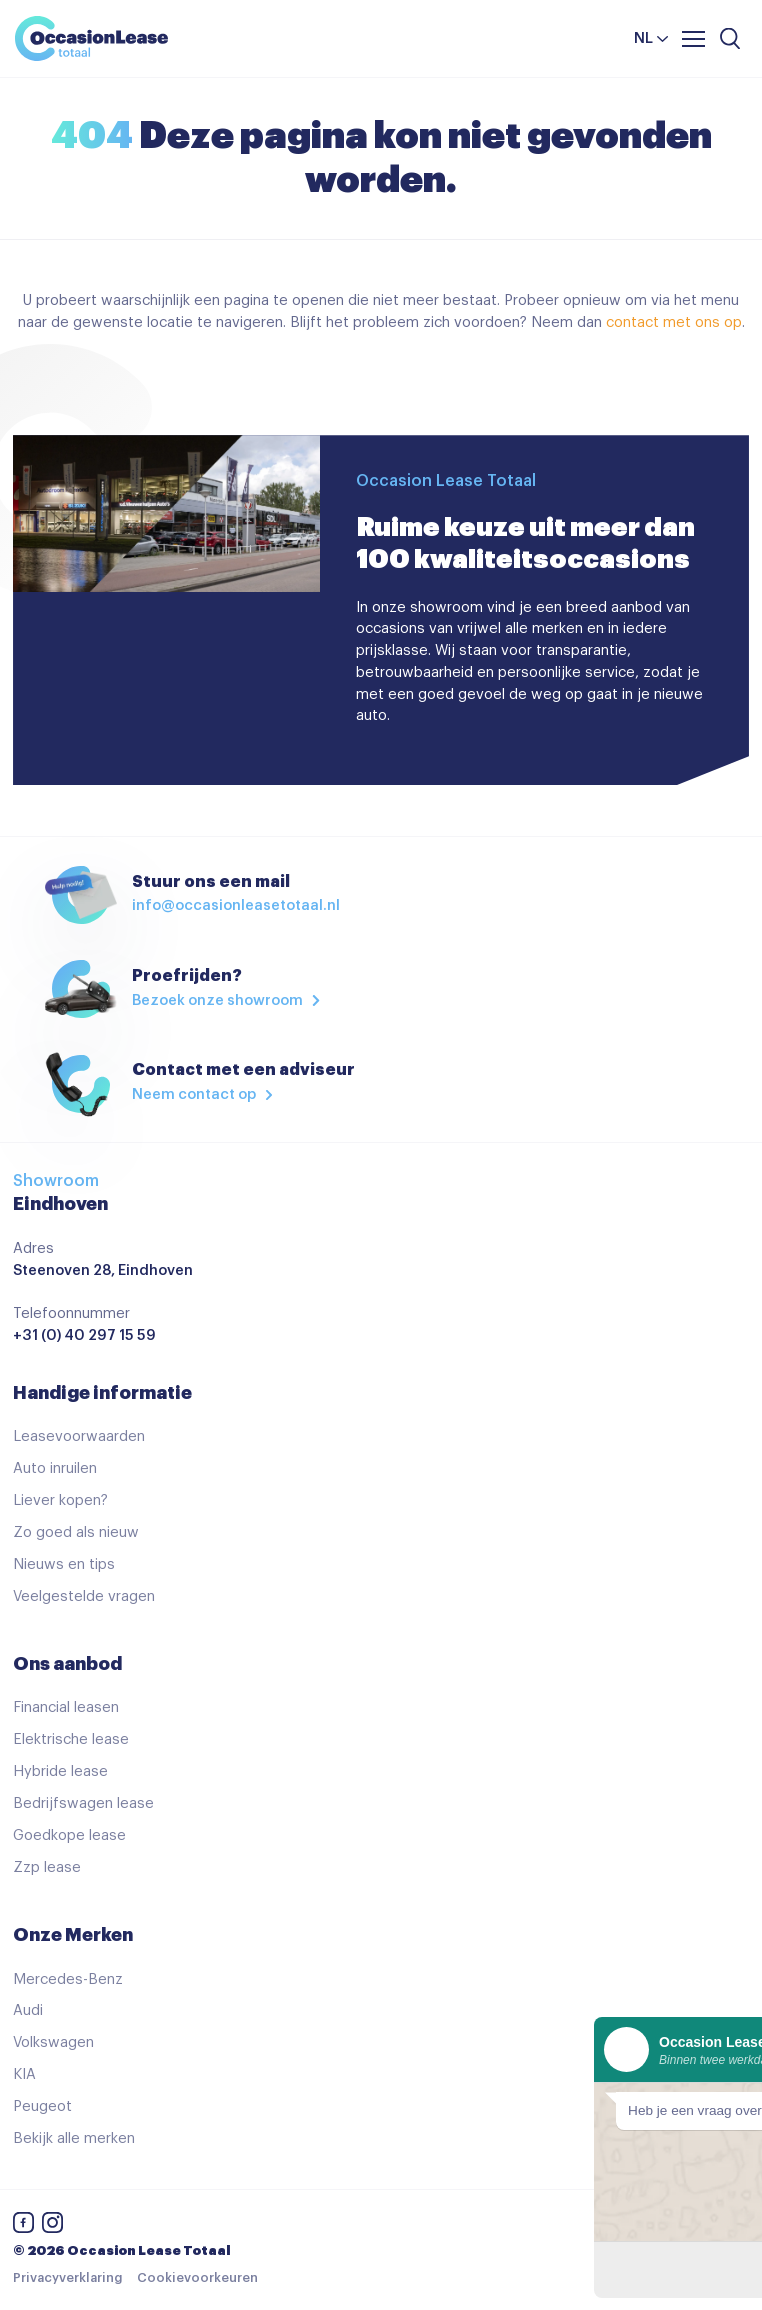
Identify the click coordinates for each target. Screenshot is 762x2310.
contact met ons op (674, 322)
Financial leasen (66, 1707)
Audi (28, 2010)
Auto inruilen (55, 1468)
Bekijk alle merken (74, 2138)
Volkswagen (53, 2042)
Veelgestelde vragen (84, 1596)
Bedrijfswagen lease (83, 1803)
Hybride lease (60, 1771)
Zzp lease (47, 1867)
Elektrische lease (71, 1739)
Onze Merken (73, 1935)
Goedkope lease (69, 1835)
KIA (24, 2074)
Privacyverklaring (67, 2278)
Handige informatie (102, 1393)
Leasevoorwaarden (79, 1436)
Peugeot (42, 2106)
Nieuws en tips (64, 1564)
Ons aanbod (67, 1664)
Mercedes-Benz (68, 1979)
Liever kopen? (60, 1500)
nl (643, 38)
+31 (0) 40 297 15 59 (84, 1335)
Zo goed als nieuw (76, 1532)
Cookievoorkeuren (197, 2278)
